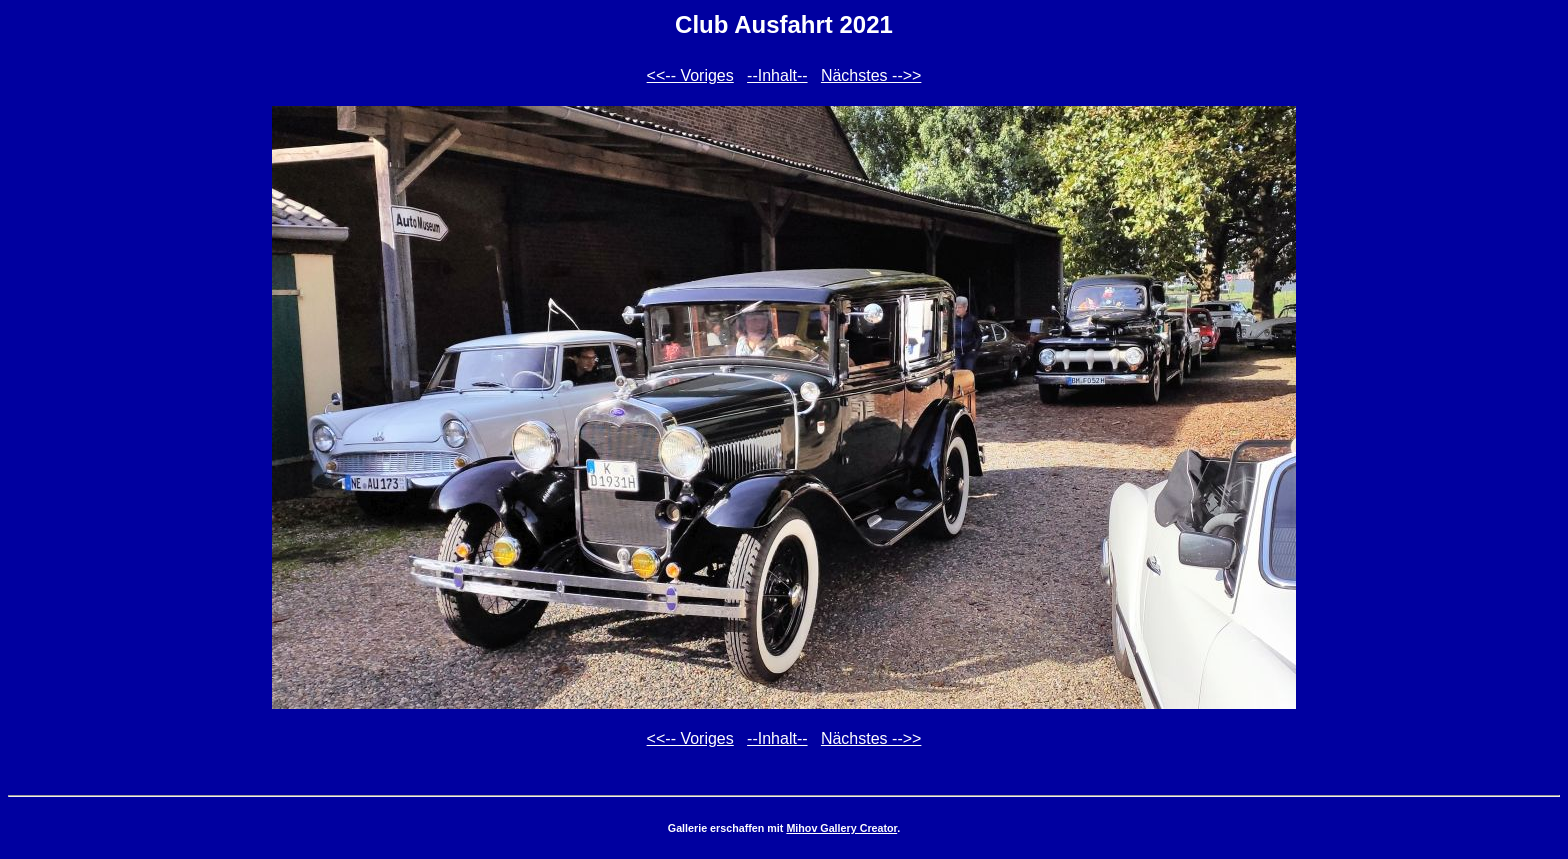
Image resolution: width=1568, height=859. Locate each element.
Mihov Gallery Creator (841, 828)
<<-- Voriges (690, 75)
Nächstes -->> (871, 75)
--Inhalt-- (777, 75)
